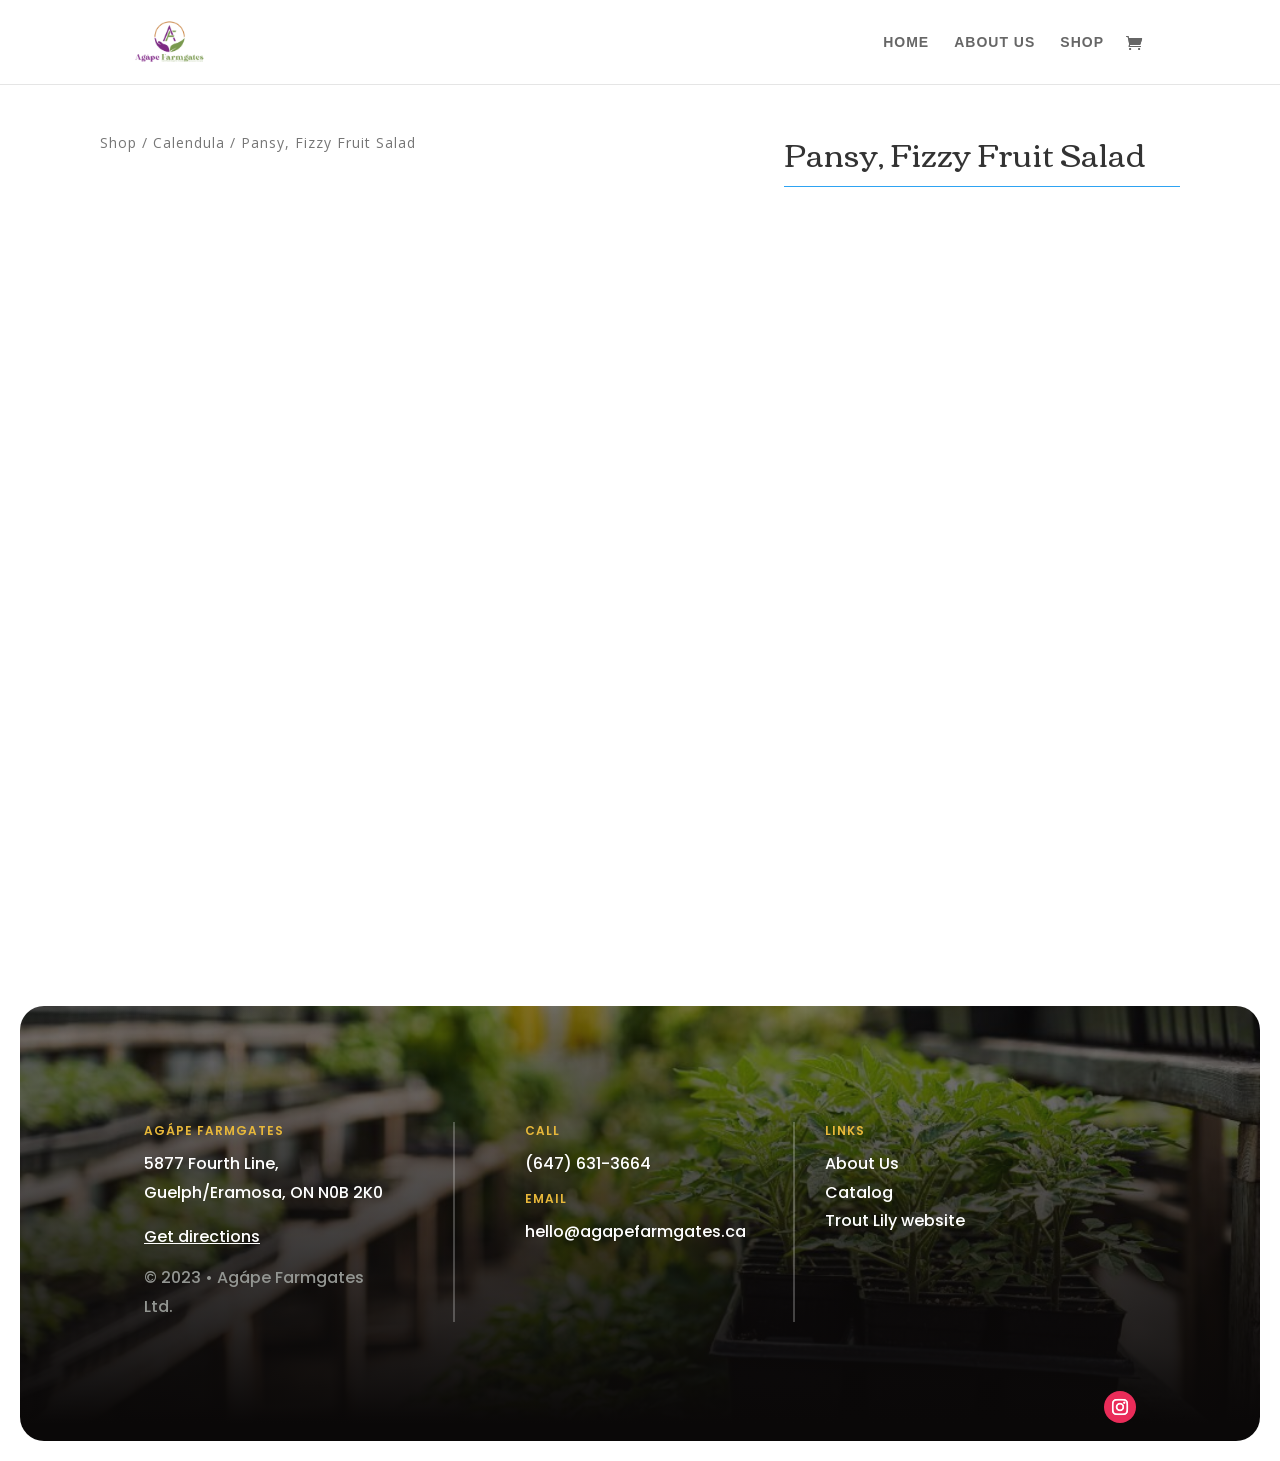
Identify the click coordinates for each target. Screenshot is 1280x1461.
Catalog (859, 1192)
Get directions (202, 1236)
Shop (1082, 42)
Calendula (189, 142)
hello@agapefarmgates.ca (635, 1231)
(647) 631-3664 (588, 1163)
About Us (994, 42)
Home (906, 42)
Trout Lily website (895, 1220)
